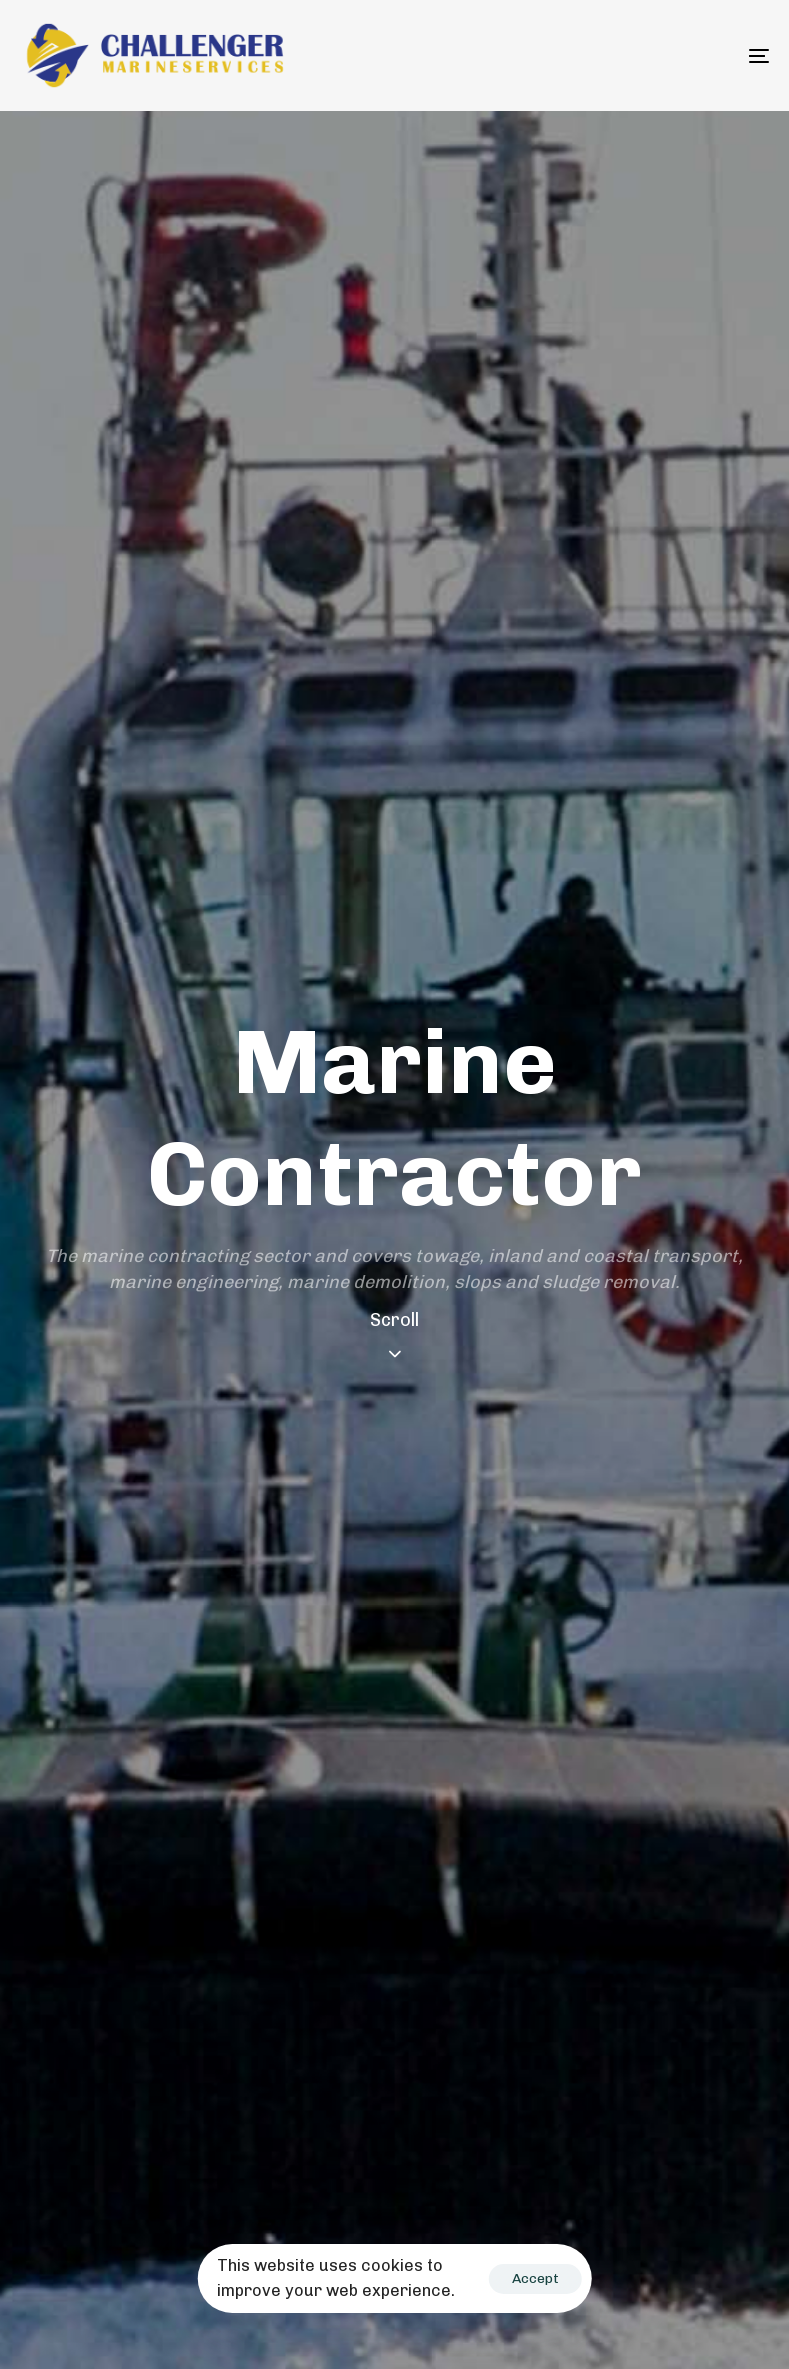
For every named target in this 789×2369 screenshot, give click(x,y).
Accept (535, 2278)
